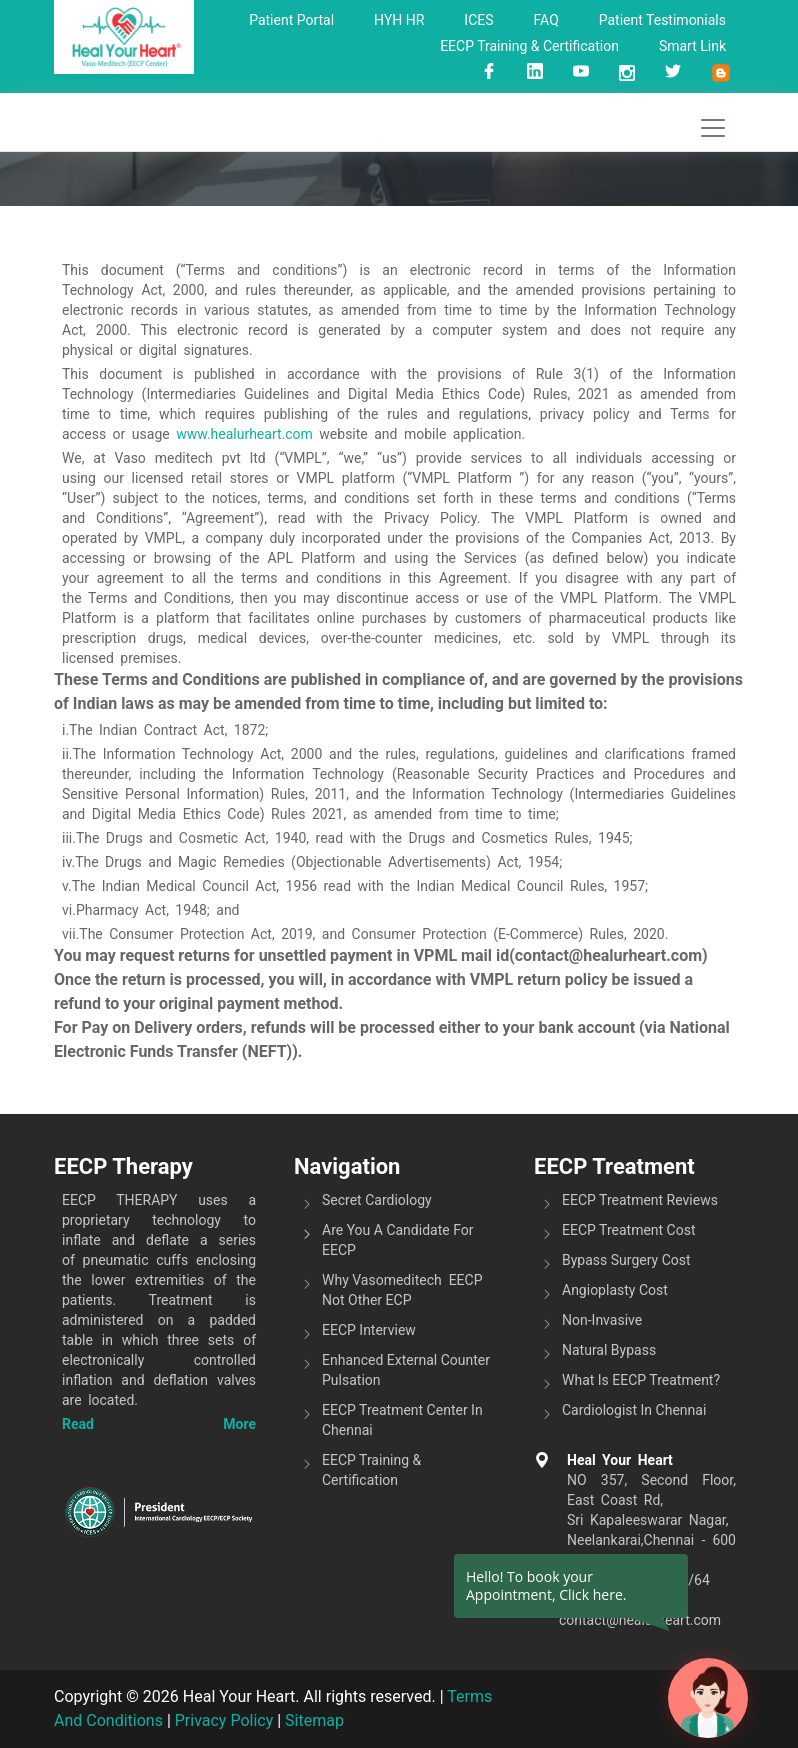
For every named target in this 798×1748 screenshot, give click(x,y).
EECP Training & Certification (529, 46)
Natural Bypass (609, 1350)
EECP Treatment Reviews (640, 1200)
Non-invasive (602, 1320)
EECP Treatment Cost (629, 1230)
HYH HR (399, 20)
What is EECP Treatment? (641, 1380)
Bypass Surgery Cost (626, 1260)
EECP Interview (369, 1330)
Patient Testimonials (662, 20)
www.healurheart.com (244, 434)
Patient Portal (291, 20)
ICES (478, 20)
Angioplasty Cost (615, 1290)
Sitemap (314, 1720)
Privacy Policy (224, 1720)
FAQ (546, 20)
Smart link (692, 46)
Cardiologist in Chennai (634, 1410)
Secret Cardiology (377, 1200)
